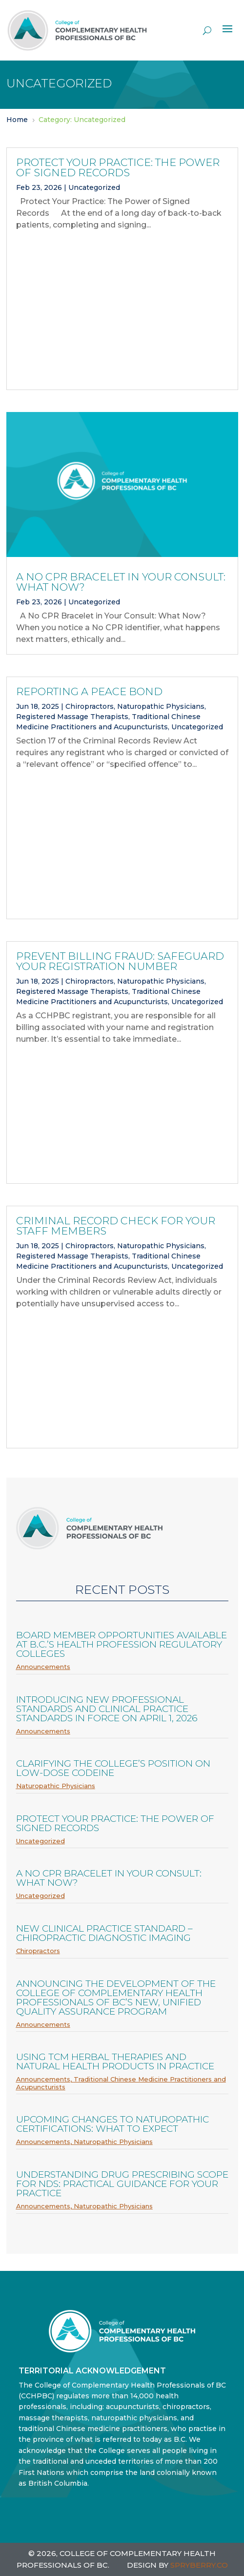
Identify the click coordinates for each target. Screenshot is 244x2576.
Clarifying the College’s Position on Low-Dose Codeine (113, 1768)
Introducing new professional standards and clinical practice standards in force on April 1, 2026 (107, 1709)
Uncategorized (94, 187)
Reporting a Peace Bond (89, 691)
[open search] (207, 30)
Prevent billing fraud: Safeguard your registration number (120, 961)
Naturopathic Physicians (160, 706)
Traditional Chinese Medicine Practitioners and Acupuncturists (121, 2083)
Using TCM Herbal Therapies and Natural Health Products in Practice (115, 2061)
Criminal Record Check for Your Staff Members (115, 1226)
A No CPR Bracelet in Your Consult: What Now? (120, 582)
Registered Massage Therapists (72, 716)
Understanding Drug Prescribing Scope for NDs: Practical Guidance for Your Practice (122, 2184)
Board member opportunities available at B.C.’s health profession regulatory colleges (121, 1644)
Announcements (43, 1666)
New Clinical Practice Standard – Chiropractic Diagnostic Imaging (104, 1933)
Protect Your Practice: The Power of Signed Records (118, 167)
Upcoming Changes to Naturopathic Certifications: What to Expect (112, 2124)
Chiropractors (89, 706)
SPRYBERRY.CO (199, 2565)
